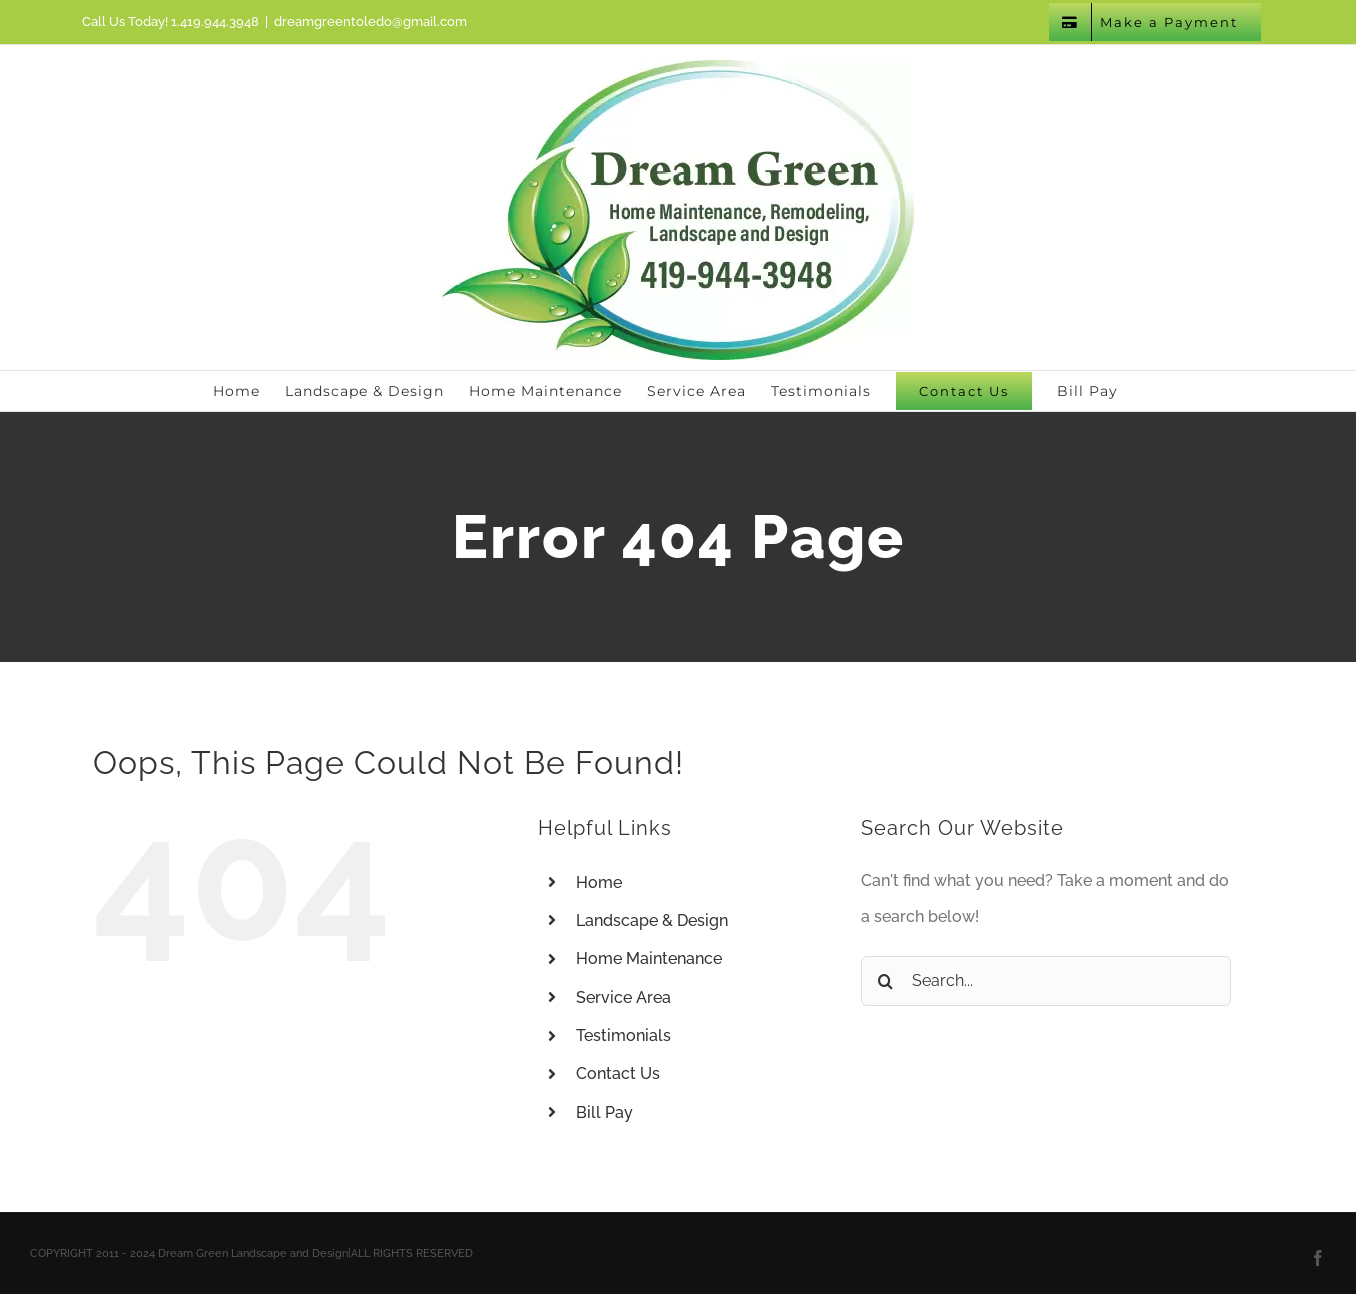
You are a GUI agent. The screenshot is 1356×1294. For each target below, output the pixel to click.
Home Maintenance (649, 958)
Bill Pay (604, 1112)
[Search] (886, 981)
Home (599, 882)
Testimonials (623, 1035)
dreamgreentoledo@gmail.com (370, 21)
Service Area (623, 997)
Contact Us (618, 1073)
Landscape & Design (652, 920)
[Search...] (1046, 981)
